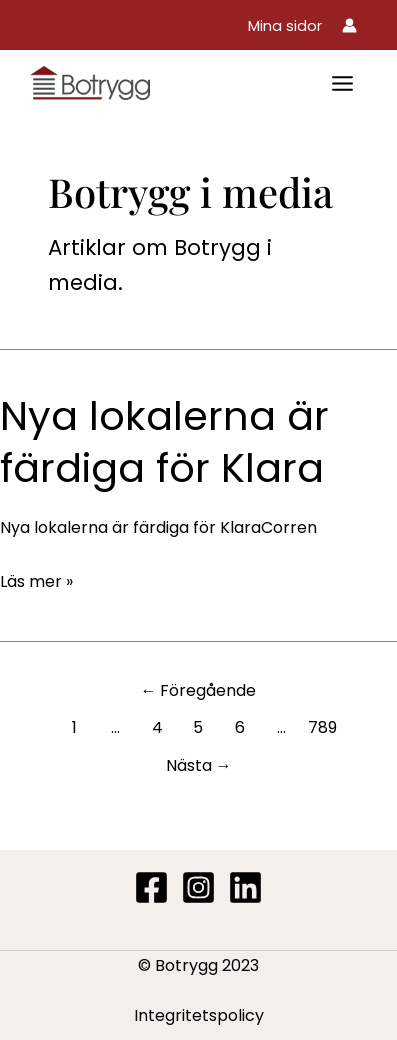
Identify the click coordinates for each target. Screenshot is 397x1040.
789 (322, 727)
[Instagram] (198, 887)
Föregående (199, 690)
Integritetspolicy (199, 1015)
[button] (285, 25)
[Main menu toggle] (342, 83)
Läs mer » (36, 582)
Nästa (199, 765)
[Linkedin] (245, 887)
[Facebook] (151, 887)
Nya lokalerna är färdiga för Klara (164, 442)
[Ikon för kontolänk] (349, 25)
